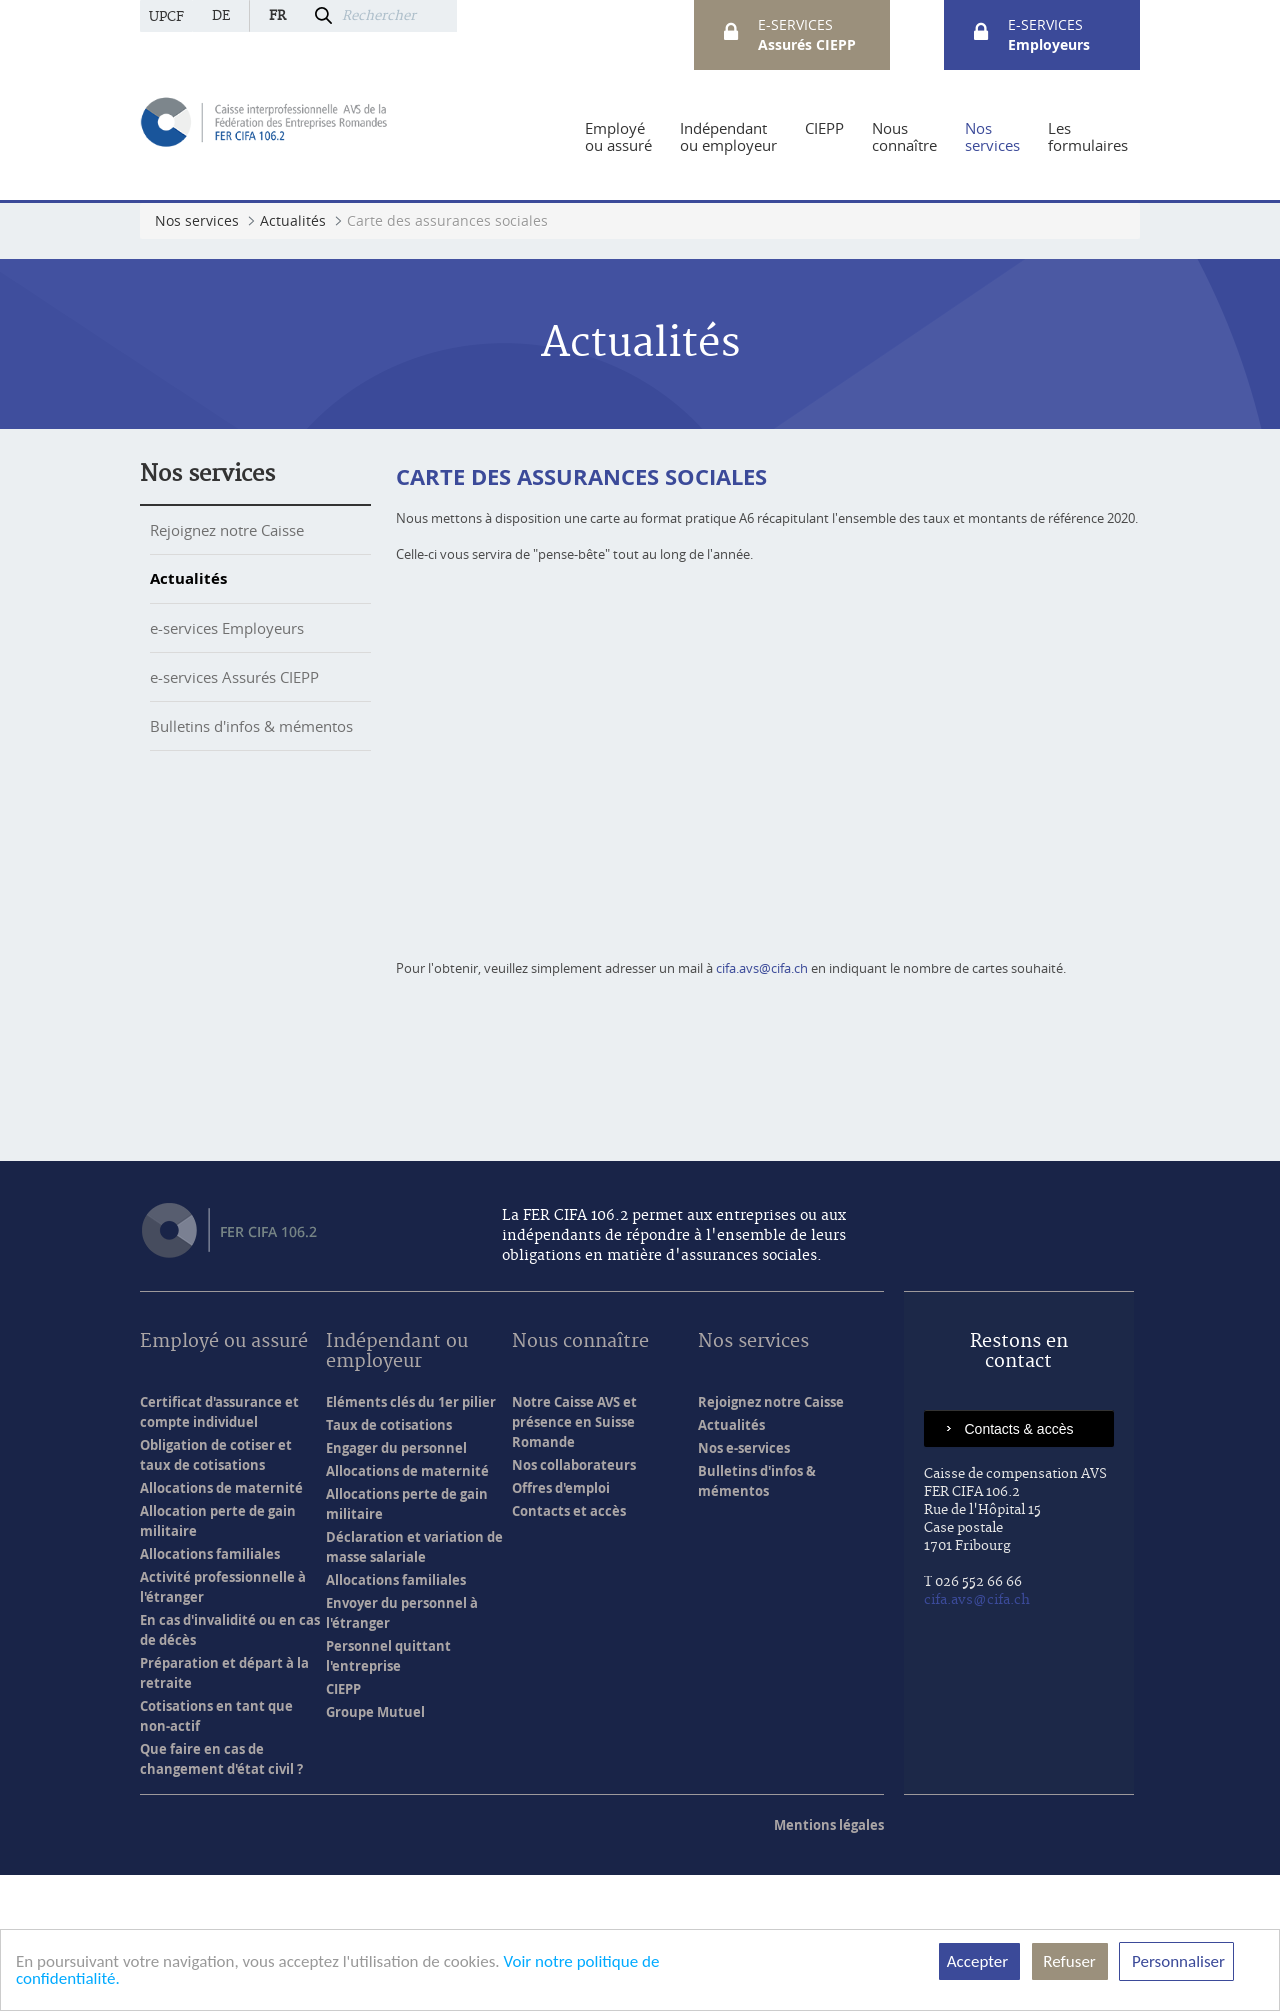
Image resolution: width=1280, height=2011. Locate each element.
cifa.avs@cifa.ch (762, 1104)
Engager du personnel (396, 1584)
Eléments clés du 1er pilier (411, 1538)
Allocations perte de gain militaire (407, 1640)
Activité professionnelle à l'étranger (223, 1723)
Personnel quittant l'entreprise (388, 1792)
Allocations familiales (210, 1690)
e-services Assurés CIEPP (234, 677)
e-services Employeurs (227, 628)
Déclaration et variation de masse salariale (414, 1683)
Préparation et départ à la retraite (224, 1809)
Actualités (188, 578)
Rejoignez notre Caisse (227, 530)
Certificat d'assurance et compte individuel (219, 1548)
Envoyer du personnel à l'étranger (402, 1749)
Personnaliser (1176, 1961)
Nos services (207, 474)
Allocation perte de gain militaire (218, 1657)
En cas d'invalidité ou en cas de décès (230, 1766)
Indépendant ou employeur (397, 1488)
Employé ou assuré (224, 1478)
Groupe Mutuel (375, 1848)
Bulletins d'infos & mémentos (251, 726)
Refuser (1070, 1961)
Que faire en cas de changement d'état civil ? (221, 1895)
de (221, 16)
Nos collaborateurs (574, 1601)
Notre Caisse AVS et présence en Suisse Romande (574, 1558)
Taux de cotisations (389, 1561)
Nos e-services (744, 1584)
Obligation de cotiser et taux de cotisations (216, 1591)
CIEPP (343, 1825)
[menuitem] (618, 137)
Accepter (979, 1961)
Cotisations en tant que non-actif (216, 1852)
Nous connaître (580, 1478)
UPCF (166, 17)
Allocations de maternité (221, 1624)
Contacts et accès (569, 1647)
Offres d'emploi (561, 1624)
